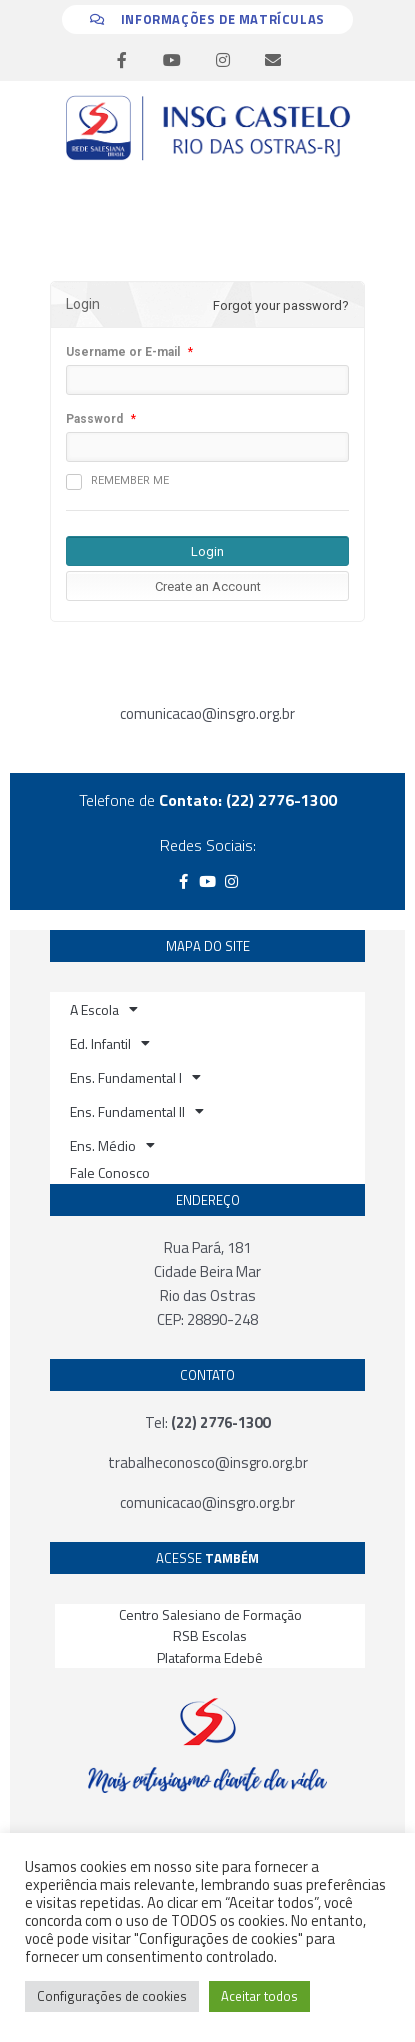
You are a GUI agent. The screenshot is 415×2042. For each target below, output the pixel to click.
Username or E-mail (123, 352)
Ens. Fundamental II (137, 1111)
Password (94, 419)
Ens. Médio (112, 1145)
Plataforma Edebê (210, 1657)
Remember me (117, 482)
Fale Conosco (110, 1172)
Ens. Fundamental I (135, 1077)
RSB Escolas (210, 1635)
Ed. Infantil (110, 1043)
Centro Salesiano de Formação (210, 1614)
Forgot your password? (281, 305)
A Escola (104, 1009)
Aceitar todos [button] (259, 1996)
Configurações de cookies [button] (112, 1996)
